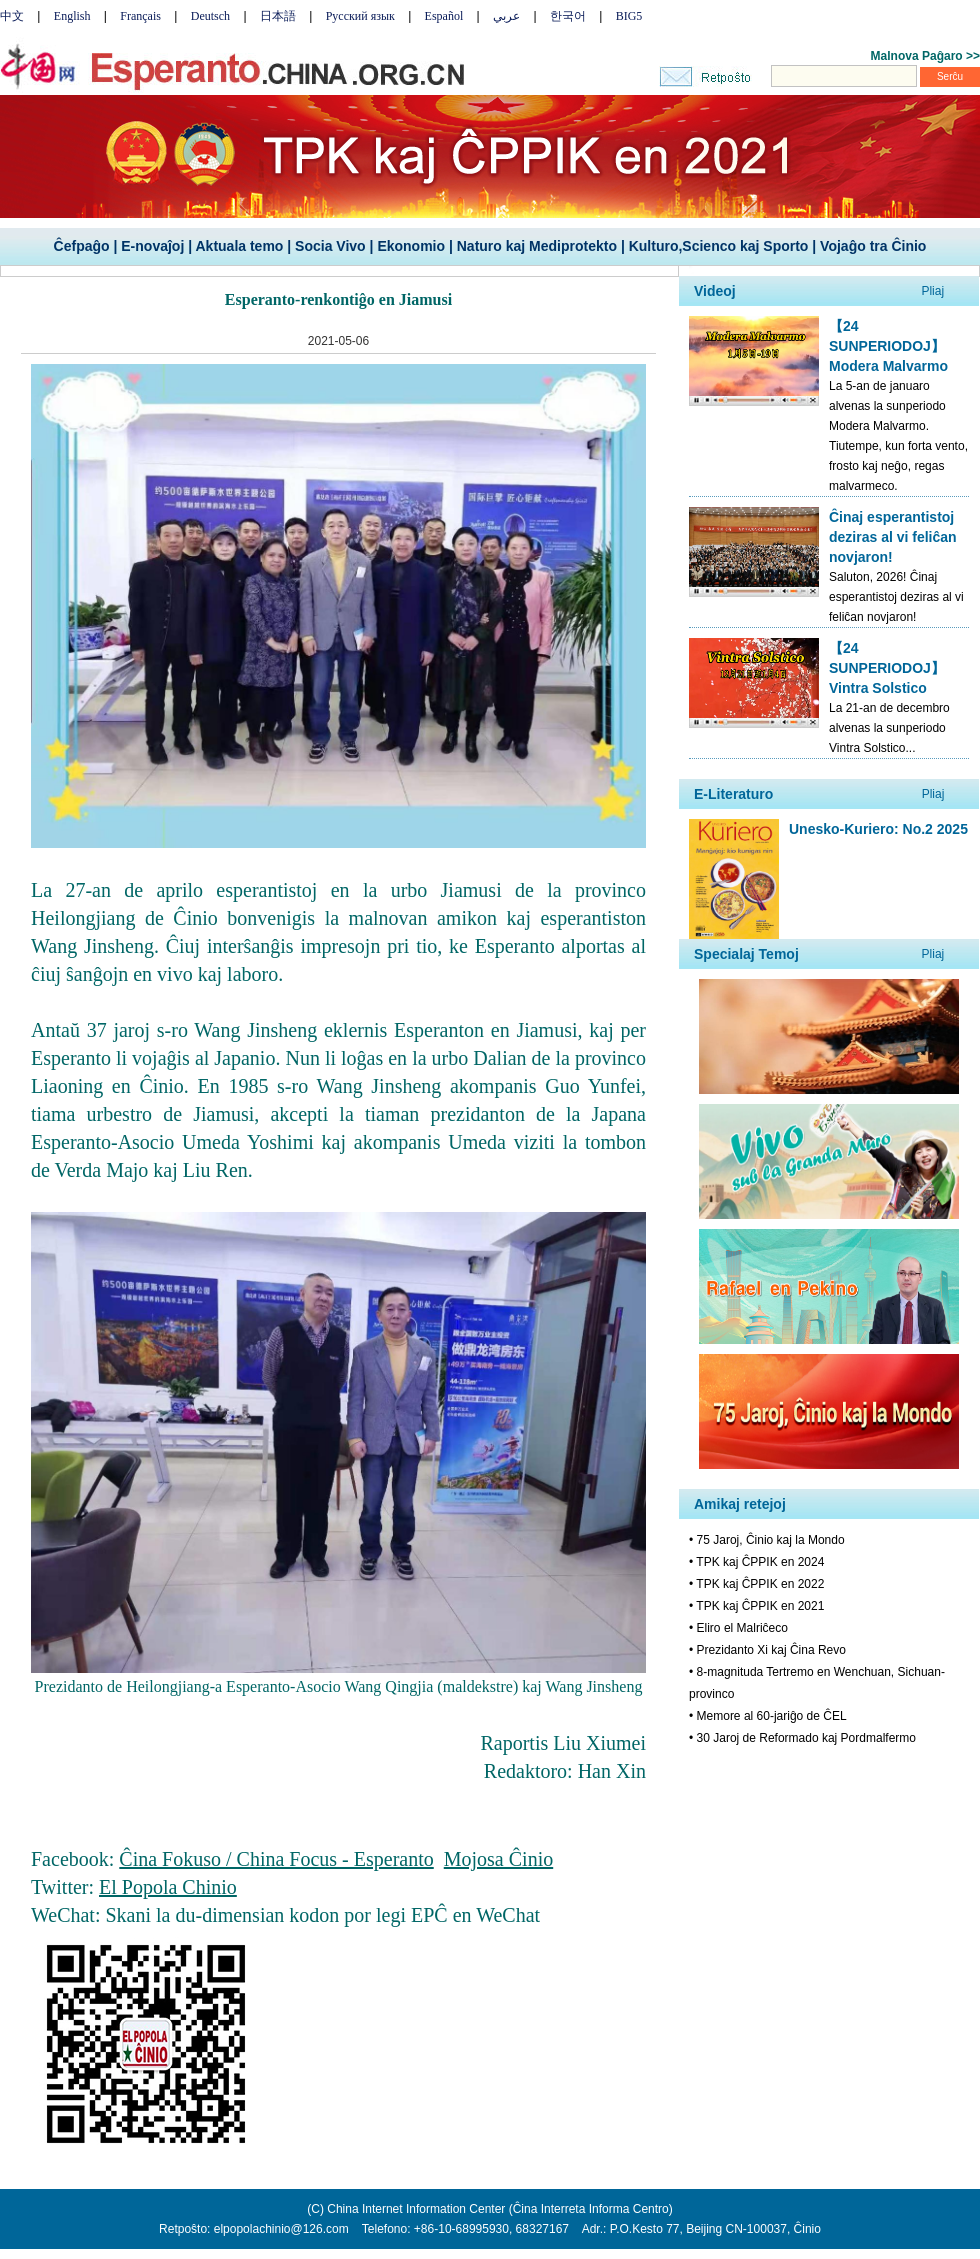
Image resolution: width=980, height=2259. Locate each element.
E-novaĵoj (152, 246)
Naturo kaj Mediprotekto (537, 246)
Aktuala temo (239, 246)
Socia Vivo (330, 246)
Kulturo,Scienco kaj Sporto (719, 246)
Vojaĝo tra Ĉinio (873, 246)
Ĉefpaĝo (82, 246)
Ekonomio (411, 246)
